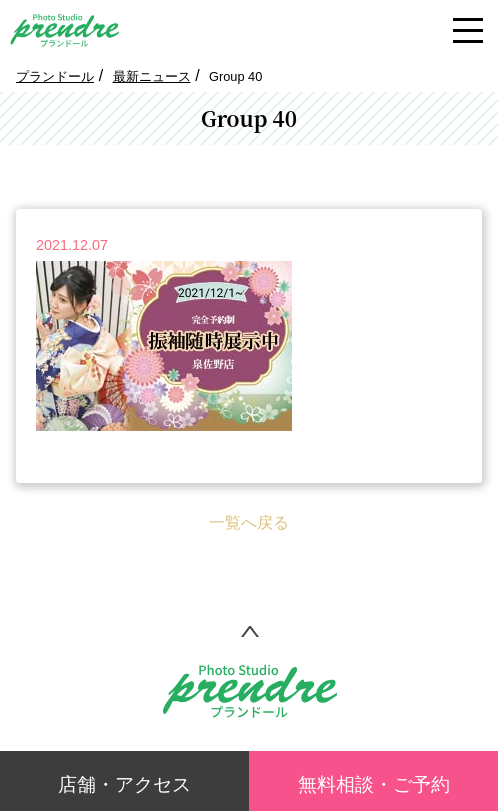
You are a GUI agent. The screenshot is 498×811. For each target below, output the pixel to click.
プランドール (55, 76)
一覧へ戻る (249, 522)
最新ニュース (152, 76)
